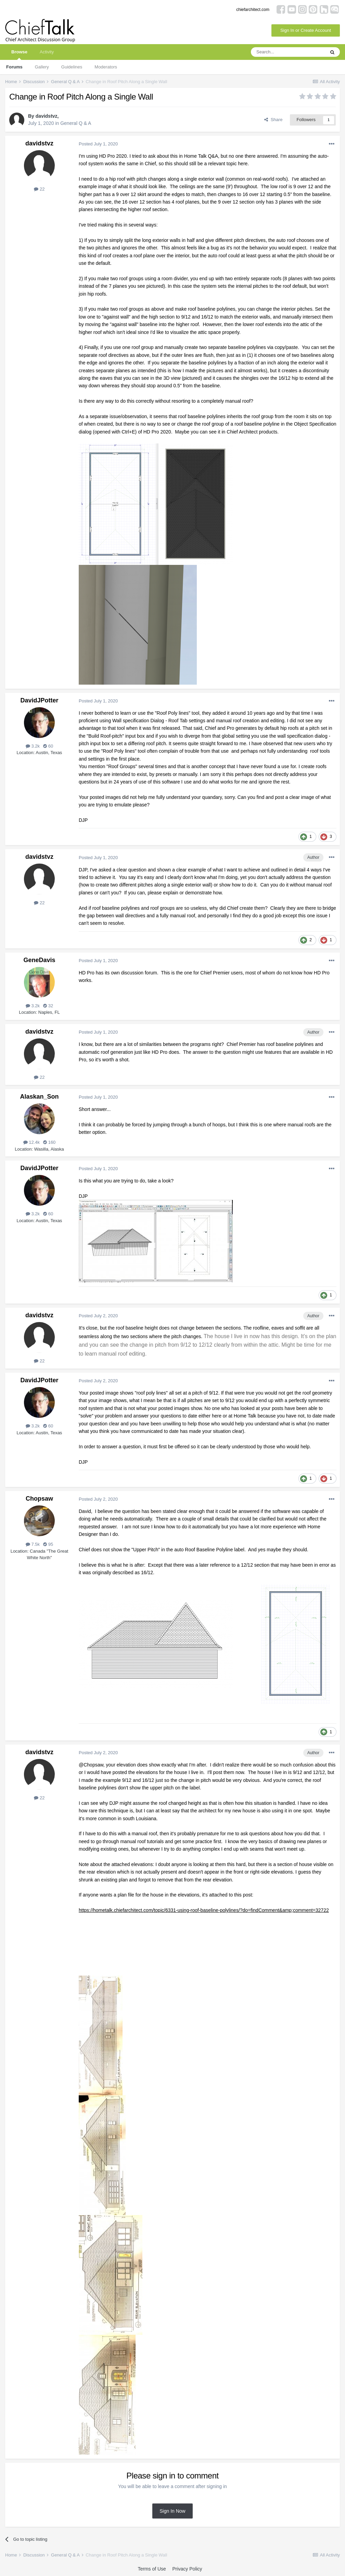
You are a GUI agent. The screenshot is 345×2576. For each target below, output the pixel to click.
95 (48, 1544)
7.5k (33, 1544)
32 (48, 1005)
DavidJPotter (39, 700)
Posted (98, 143)
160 (49, 1142)
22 (39, 189)
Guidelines (71, 66)
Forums (14, 66)
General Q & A (75, 123)
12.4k (31, 1142)
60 (48, 746)
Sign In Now (172, 2511)
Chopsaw (39, 1498)
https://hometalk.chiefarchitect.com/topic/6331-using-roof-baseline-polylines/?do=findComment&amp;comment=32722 (204, 1910)
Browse (19, 54)
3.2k (33, 746)
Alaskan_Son (39, 1096)
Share (273, 119)
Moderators (105, 66)
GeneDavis (39, 960)
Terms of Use (152, 2569)
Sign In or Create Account (305, 30)
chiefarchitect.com (252, 9)
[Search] (288, 52)
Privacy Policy (187, 2569)
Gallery (42, 66)
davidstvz (47, 116)
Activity (47, 51)
